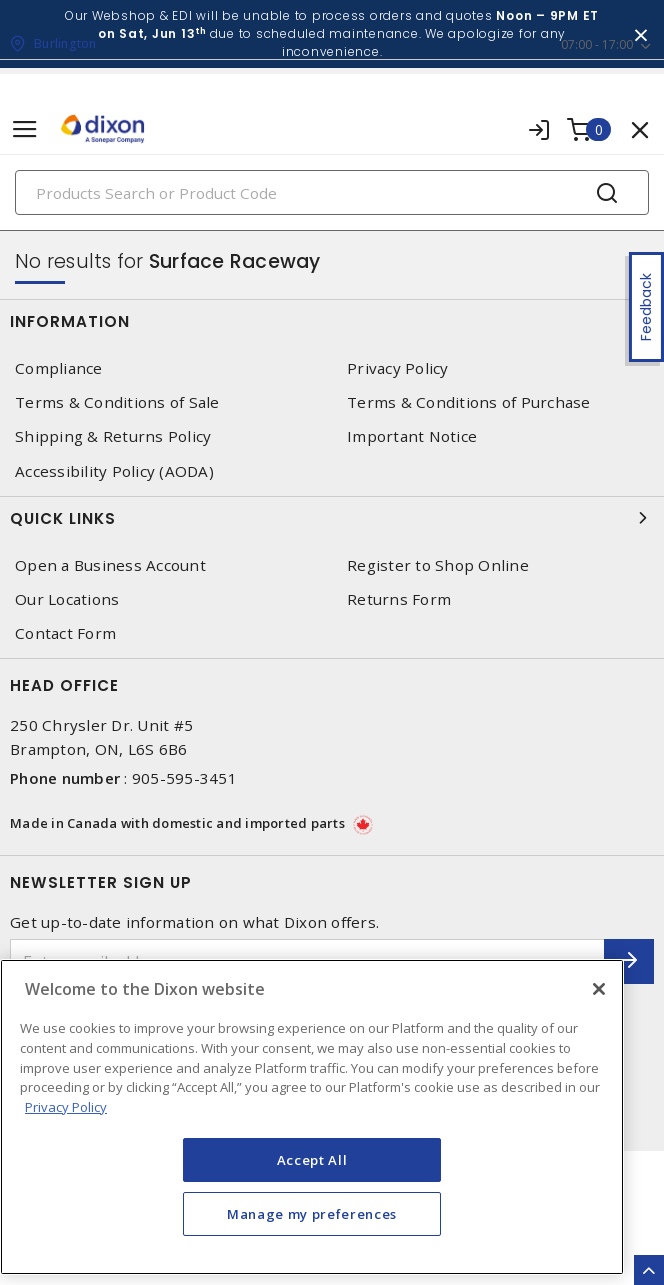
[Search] (332, 192)
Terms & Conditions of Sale (117, 402)
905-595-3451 (184, 778)
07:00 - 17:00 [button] (597, 44)
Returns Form (399, 599)
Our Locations (67, 599)
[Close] (599, 1014)
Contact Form (65, 633)
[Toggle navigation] (25, 129)
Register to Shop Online (438, 565)
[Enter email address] (307, 961)
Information (332, 321)
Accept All (312, 1184)
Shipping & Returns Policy (113, 436)
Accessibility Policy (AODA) (114, 471)
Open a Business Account (110, 565)
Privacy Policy (398, 368)
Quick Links (332, 518)
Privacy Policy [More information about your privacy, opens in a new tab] (66, 1132)
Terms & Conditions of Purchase (469, 402)
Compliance (59, 368)
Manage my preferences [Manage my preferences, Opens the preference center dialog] (312, 1238)
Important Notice (412, 436)
